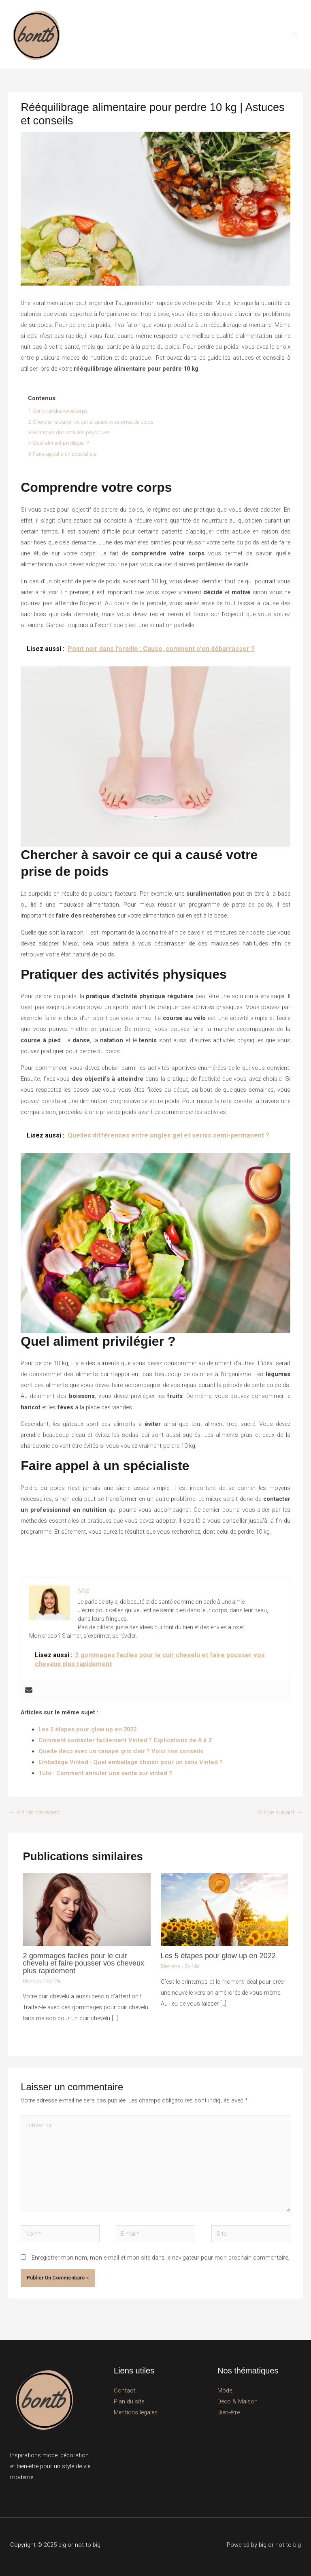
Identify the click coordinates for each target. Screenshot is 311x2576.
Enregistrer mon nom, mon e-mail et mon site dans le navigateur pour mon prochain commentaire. (160, 2257)
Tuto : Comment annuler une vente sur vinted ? (105, 1773)
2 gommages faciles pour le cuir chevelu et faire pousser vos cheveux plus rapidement (83, 1962)
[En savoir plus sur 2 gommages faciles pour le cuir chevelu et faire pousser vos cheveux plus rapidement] (86, 1909)
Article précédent (34, 1812)
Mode (224, 2390)
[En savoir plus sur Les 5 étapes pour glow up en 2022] (224, 1909)
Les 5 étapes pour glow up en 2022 (87, 1729)
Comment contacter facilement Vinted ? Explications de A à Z (125, 1740)
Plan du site (129, 2401)
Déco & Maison (237, 2401)
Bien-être (32, 1981)
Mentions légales (136, 2412)
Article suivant (280, 1812)
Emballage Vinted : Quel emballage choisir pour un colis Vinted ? (130, 1762)
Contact (124, 2390)
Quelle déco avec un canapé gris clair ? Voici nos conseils (120, 1751)
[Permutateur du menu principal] (294, 34)
